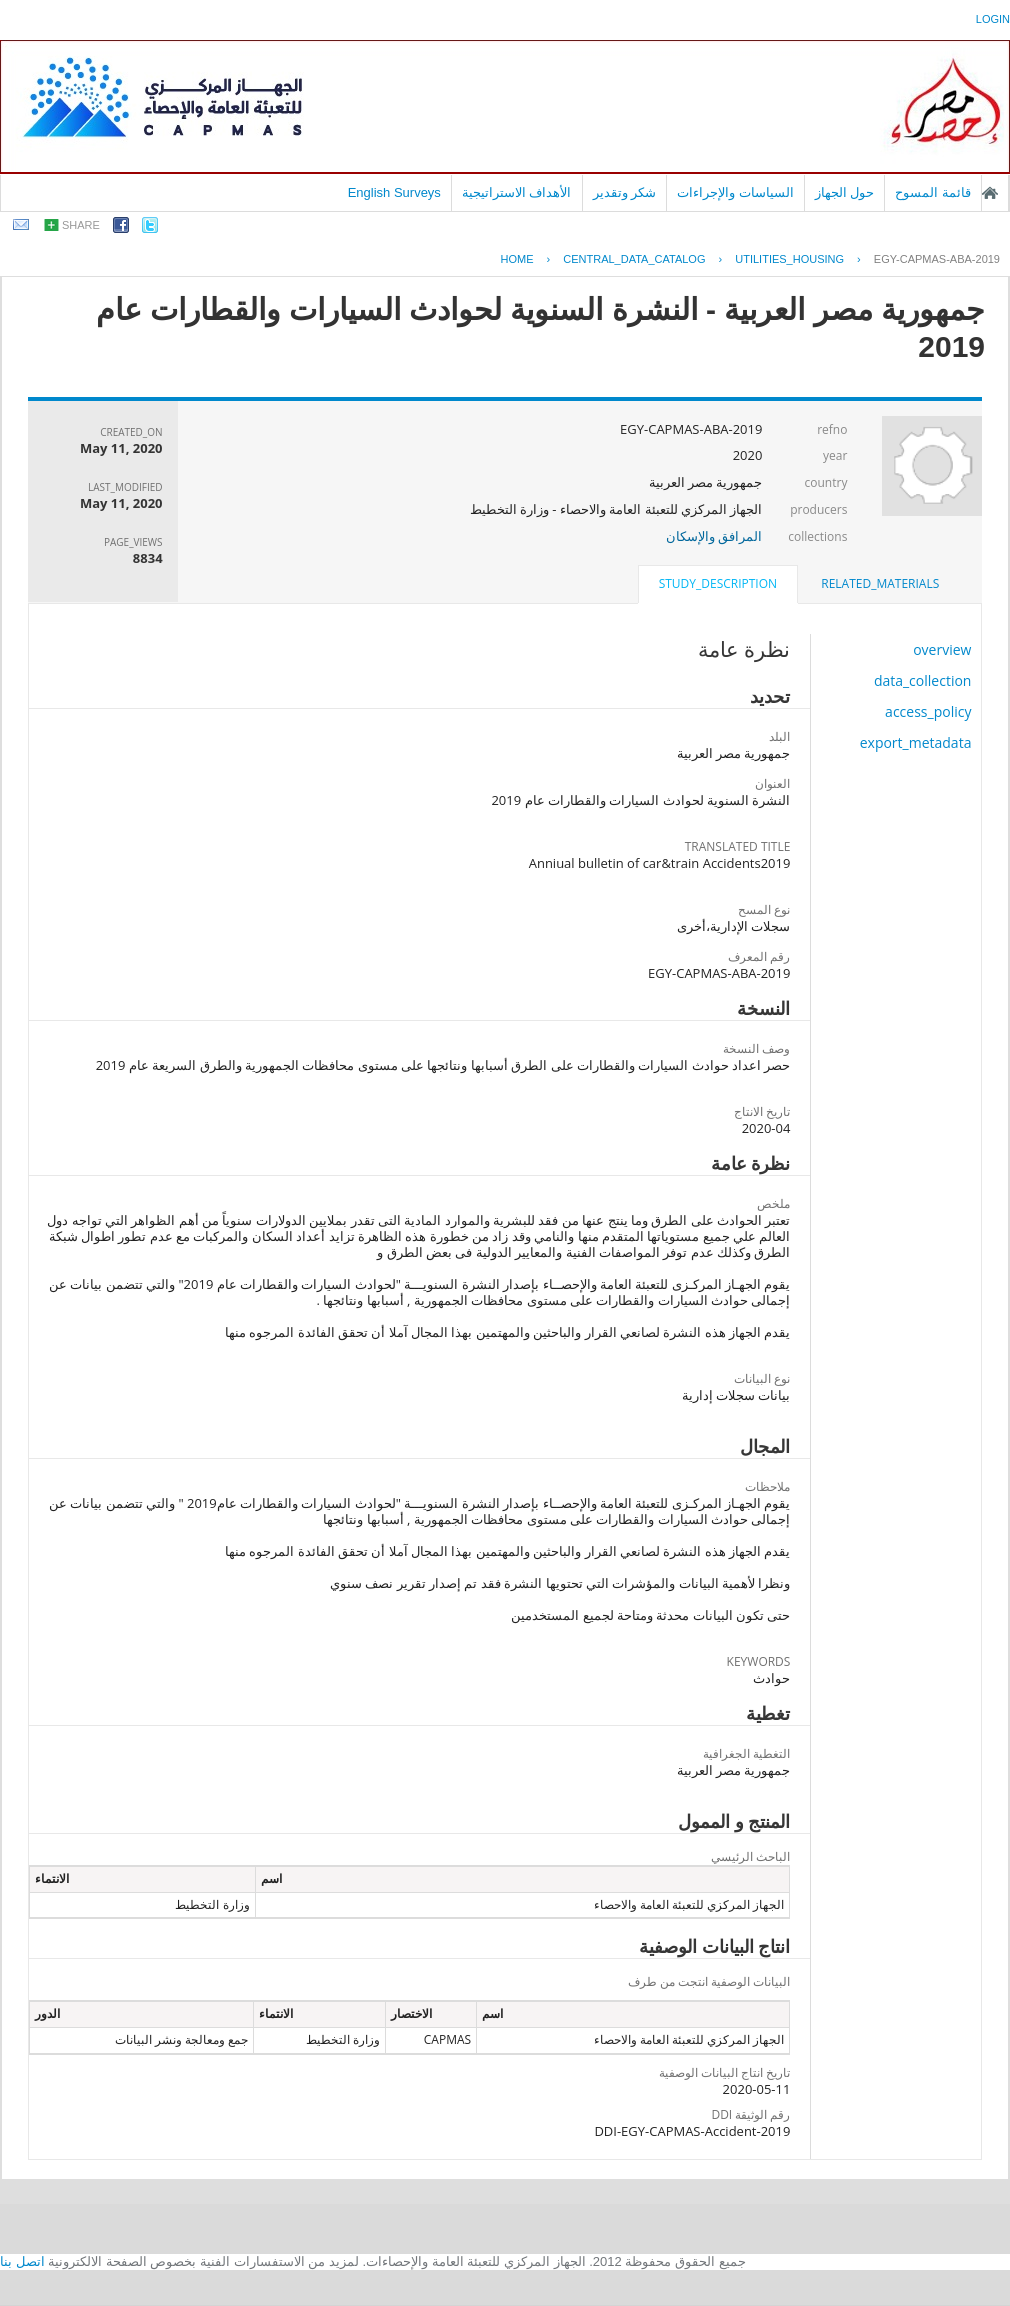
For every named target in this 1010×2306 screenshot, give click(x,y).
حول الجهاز (845, 192)
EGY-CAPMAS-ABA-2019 (937, 259)
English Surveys (394, 192)
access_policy (928, 711)
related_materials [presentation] (880, 583)
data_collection (923, 680)
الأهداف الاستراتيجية (517, 192)
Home (516, 259)
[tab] (880, 584)
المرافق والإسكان (714, 536)
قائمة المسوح (933, 192)
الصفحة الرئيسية (990, 193)
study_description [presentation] (718, 583)
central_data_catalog (634, 259)
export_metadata (916, 742)
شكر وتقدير (625, 192)
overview (942, 649)
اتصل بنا (22, 2261)
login (993, 19)
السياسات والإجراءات (735, 192)
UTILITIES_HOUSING (789, 259)
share (81, 225)
